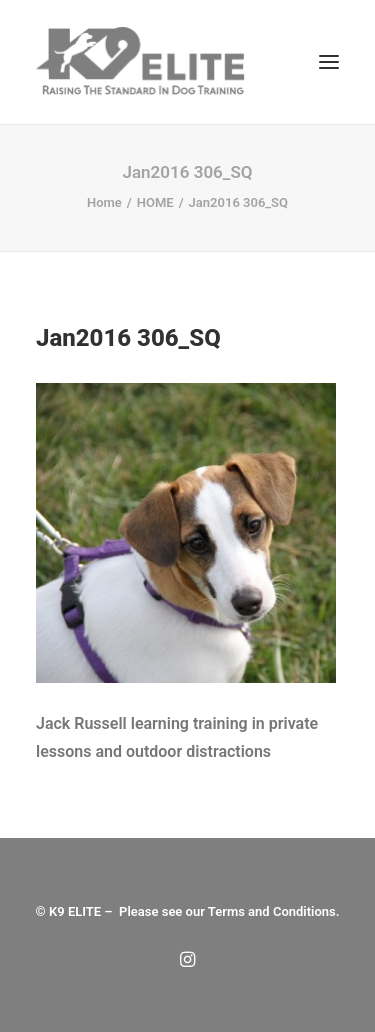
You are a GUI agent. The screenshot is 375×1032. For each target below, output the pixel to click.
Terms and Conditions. (274, 911)
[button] (329, 62)
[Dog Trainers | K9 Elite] (142, 62)
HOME (155, 202)
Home (104, 202)
